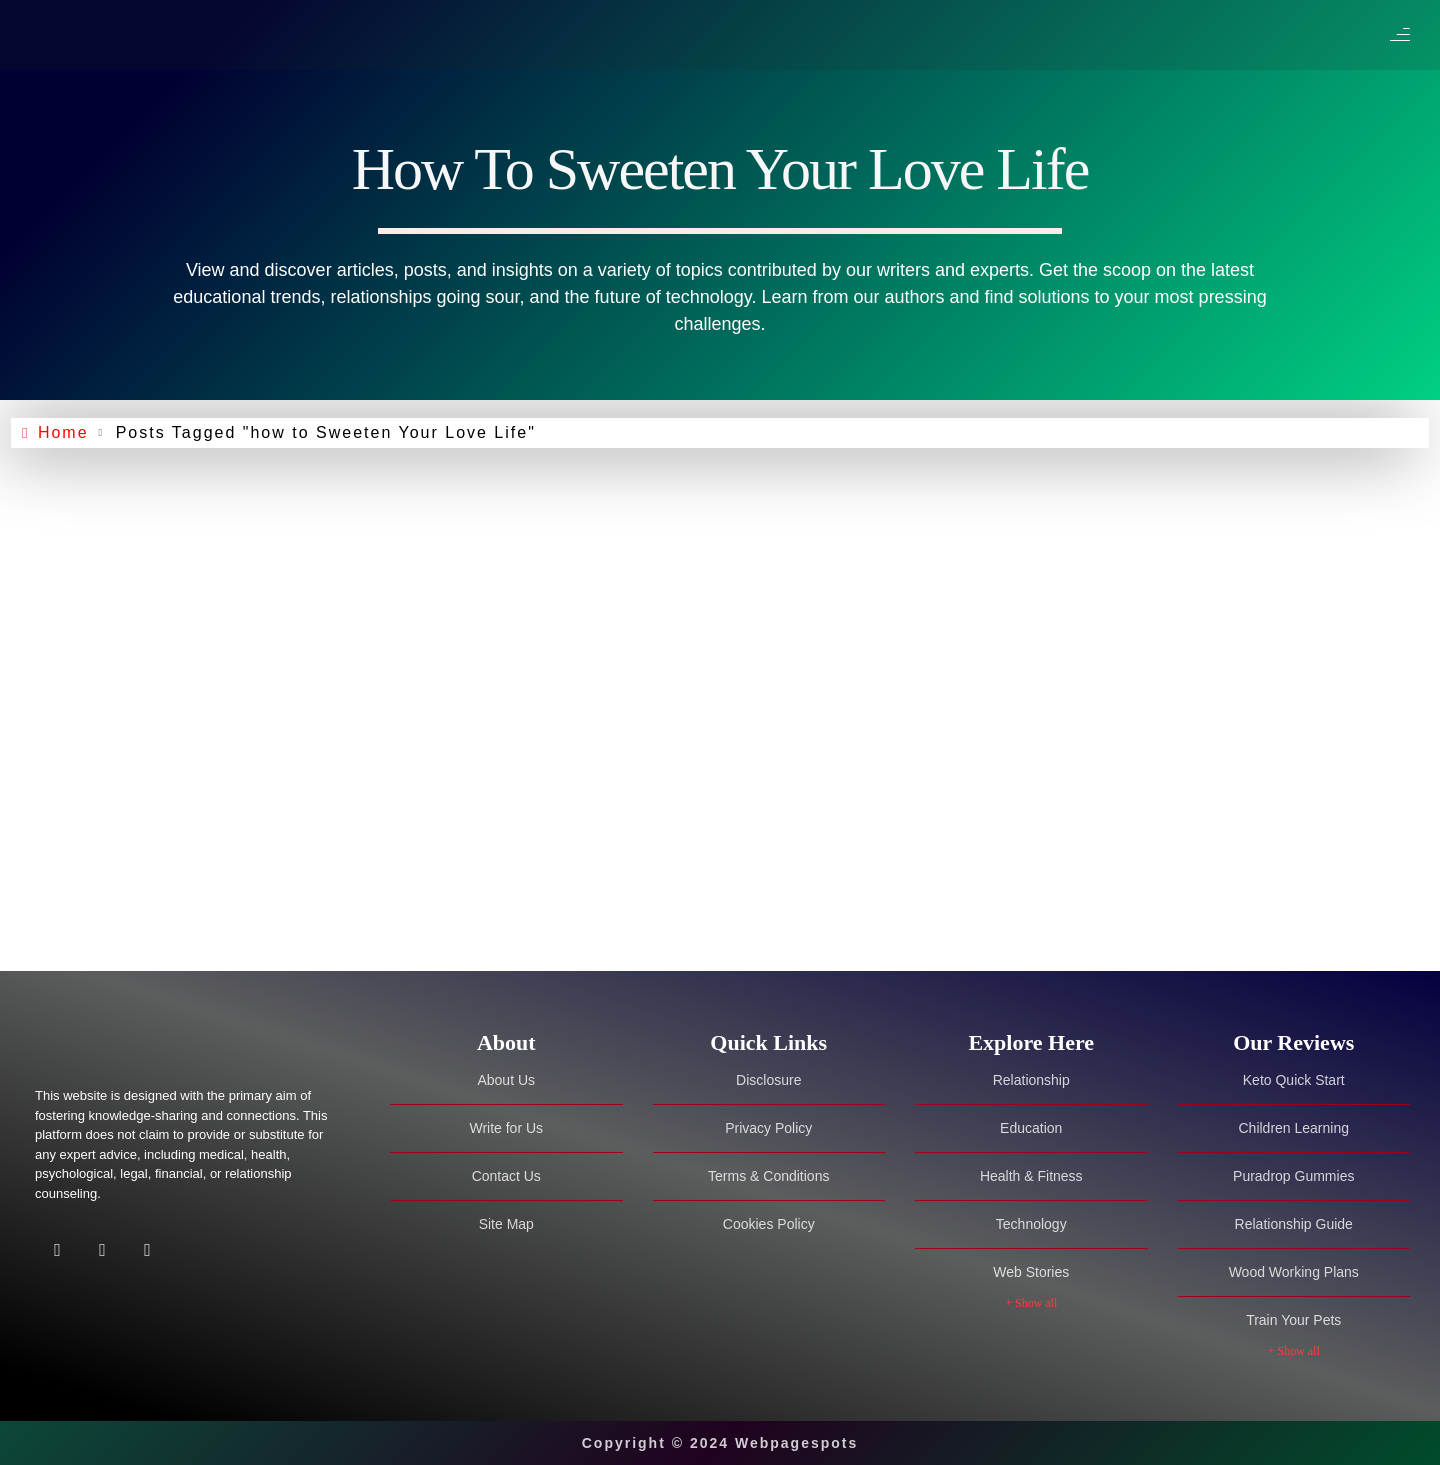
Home (67, 433)
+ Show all (1031, 1303)
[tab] (506, 1042)
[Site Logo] (160, 1043)
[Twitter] (102, 1252)
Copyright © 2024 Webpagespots (720, 1443)
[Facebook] (57, 1252)
